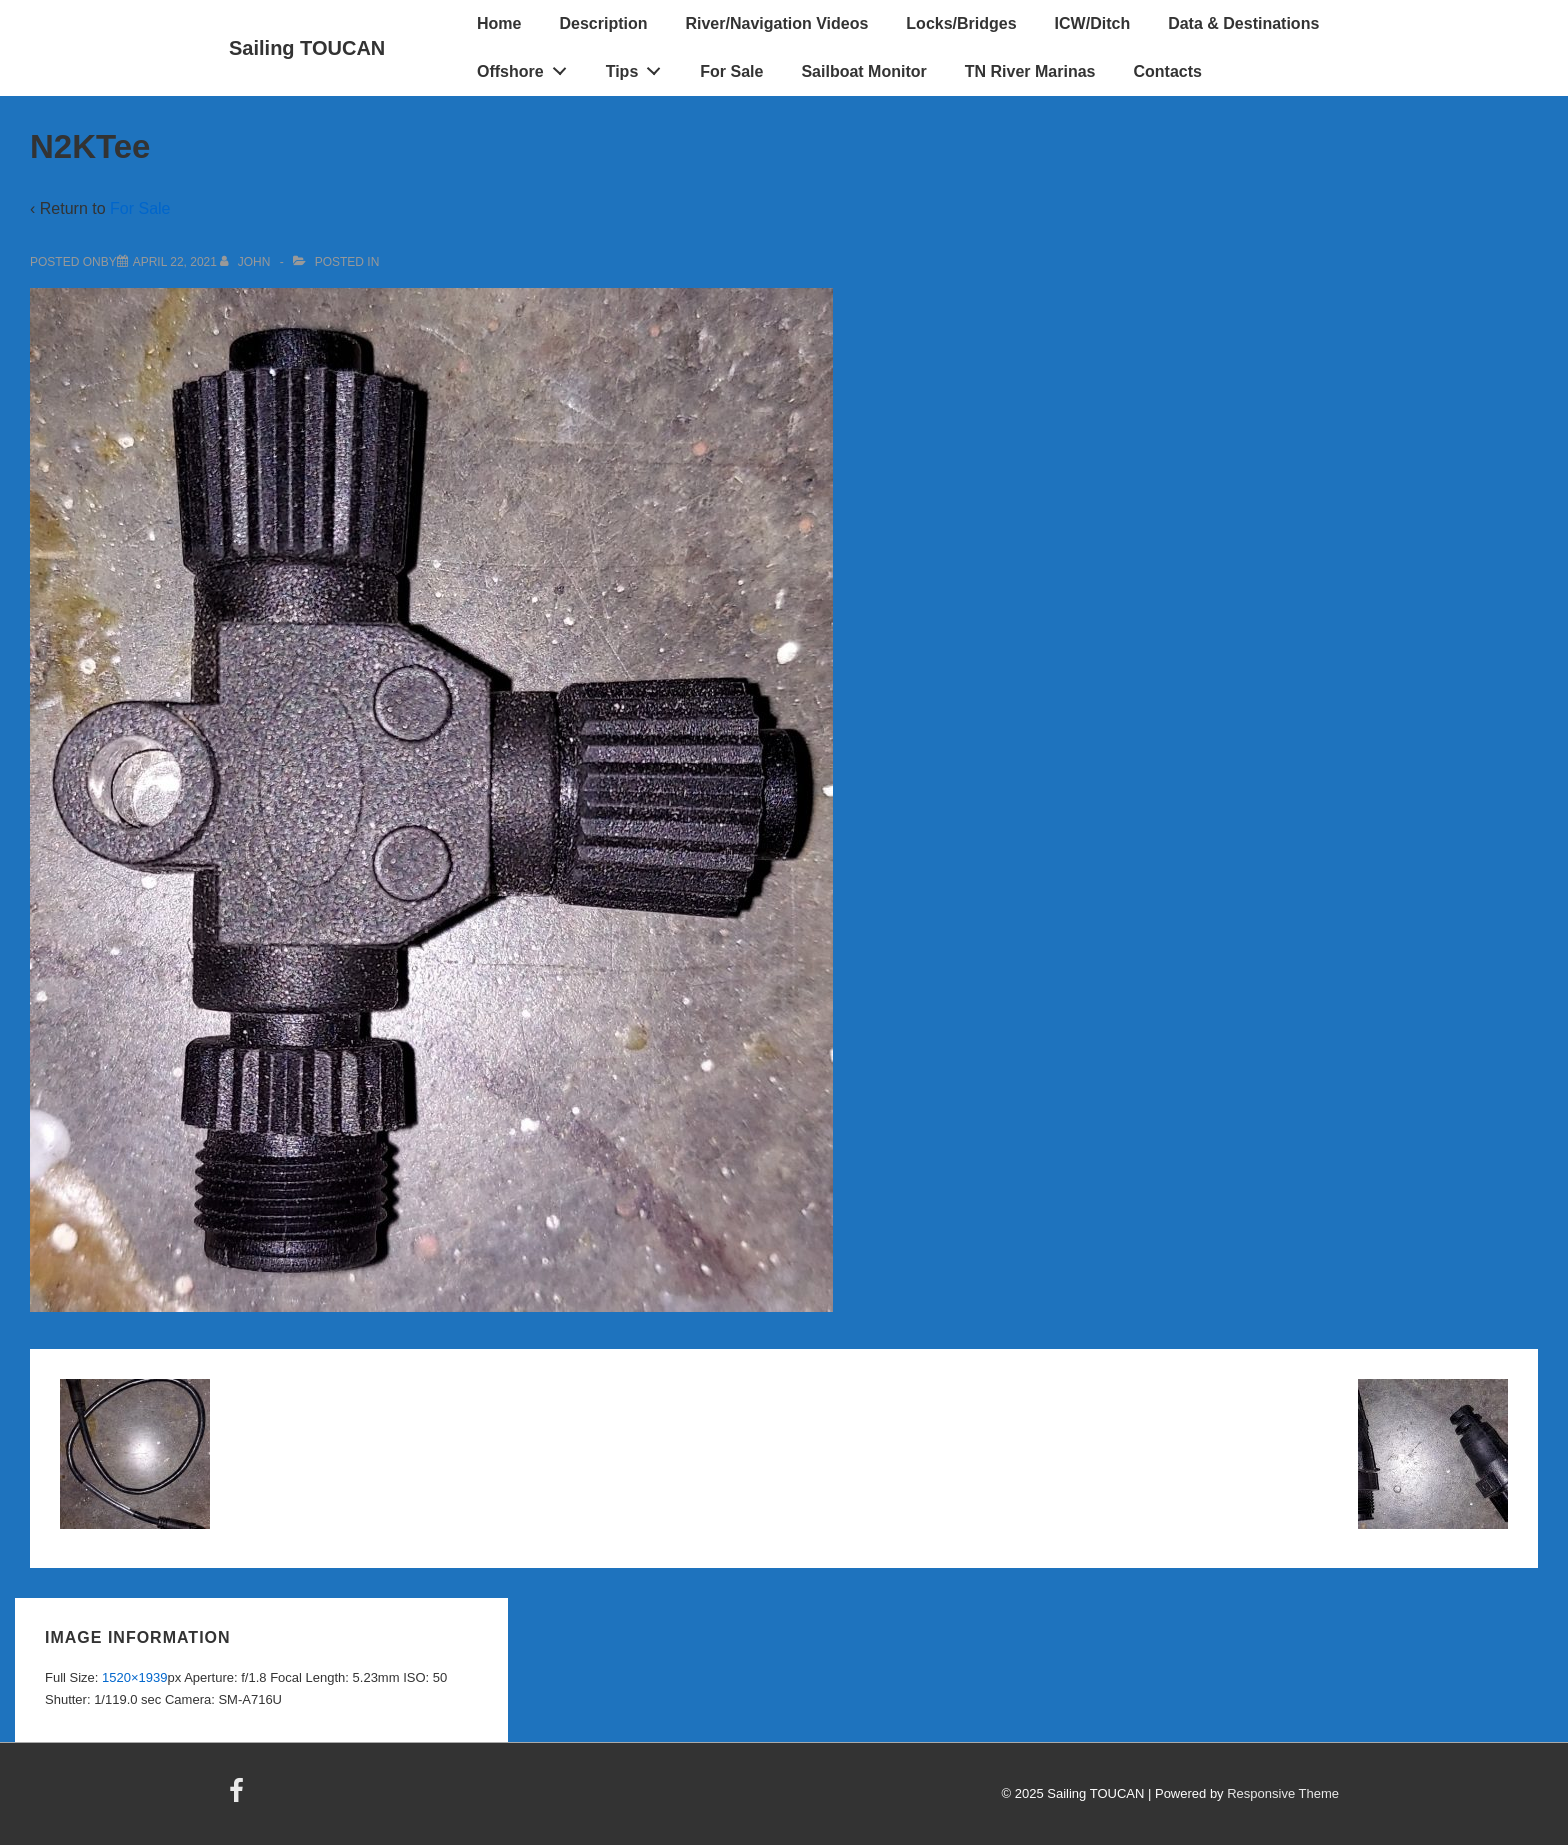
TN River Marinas (1030, 71)
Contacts (1167, 71)
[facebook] (239, 1797)
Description (603, 23)
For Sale (731, 71)
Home (499, 23)
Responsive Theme (1283, 1793)
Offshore (527, 67)
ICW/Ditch (1093, 23)
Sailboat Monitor (863, 71)
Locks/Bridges (961, 23)
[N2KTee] (175, 262)
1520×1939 (134, 1677)
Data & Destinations (1243, 23)
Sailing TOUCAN (307, 48)
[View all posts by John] (246, 262)
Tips (639, 67)
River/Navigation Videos (776, 23)
